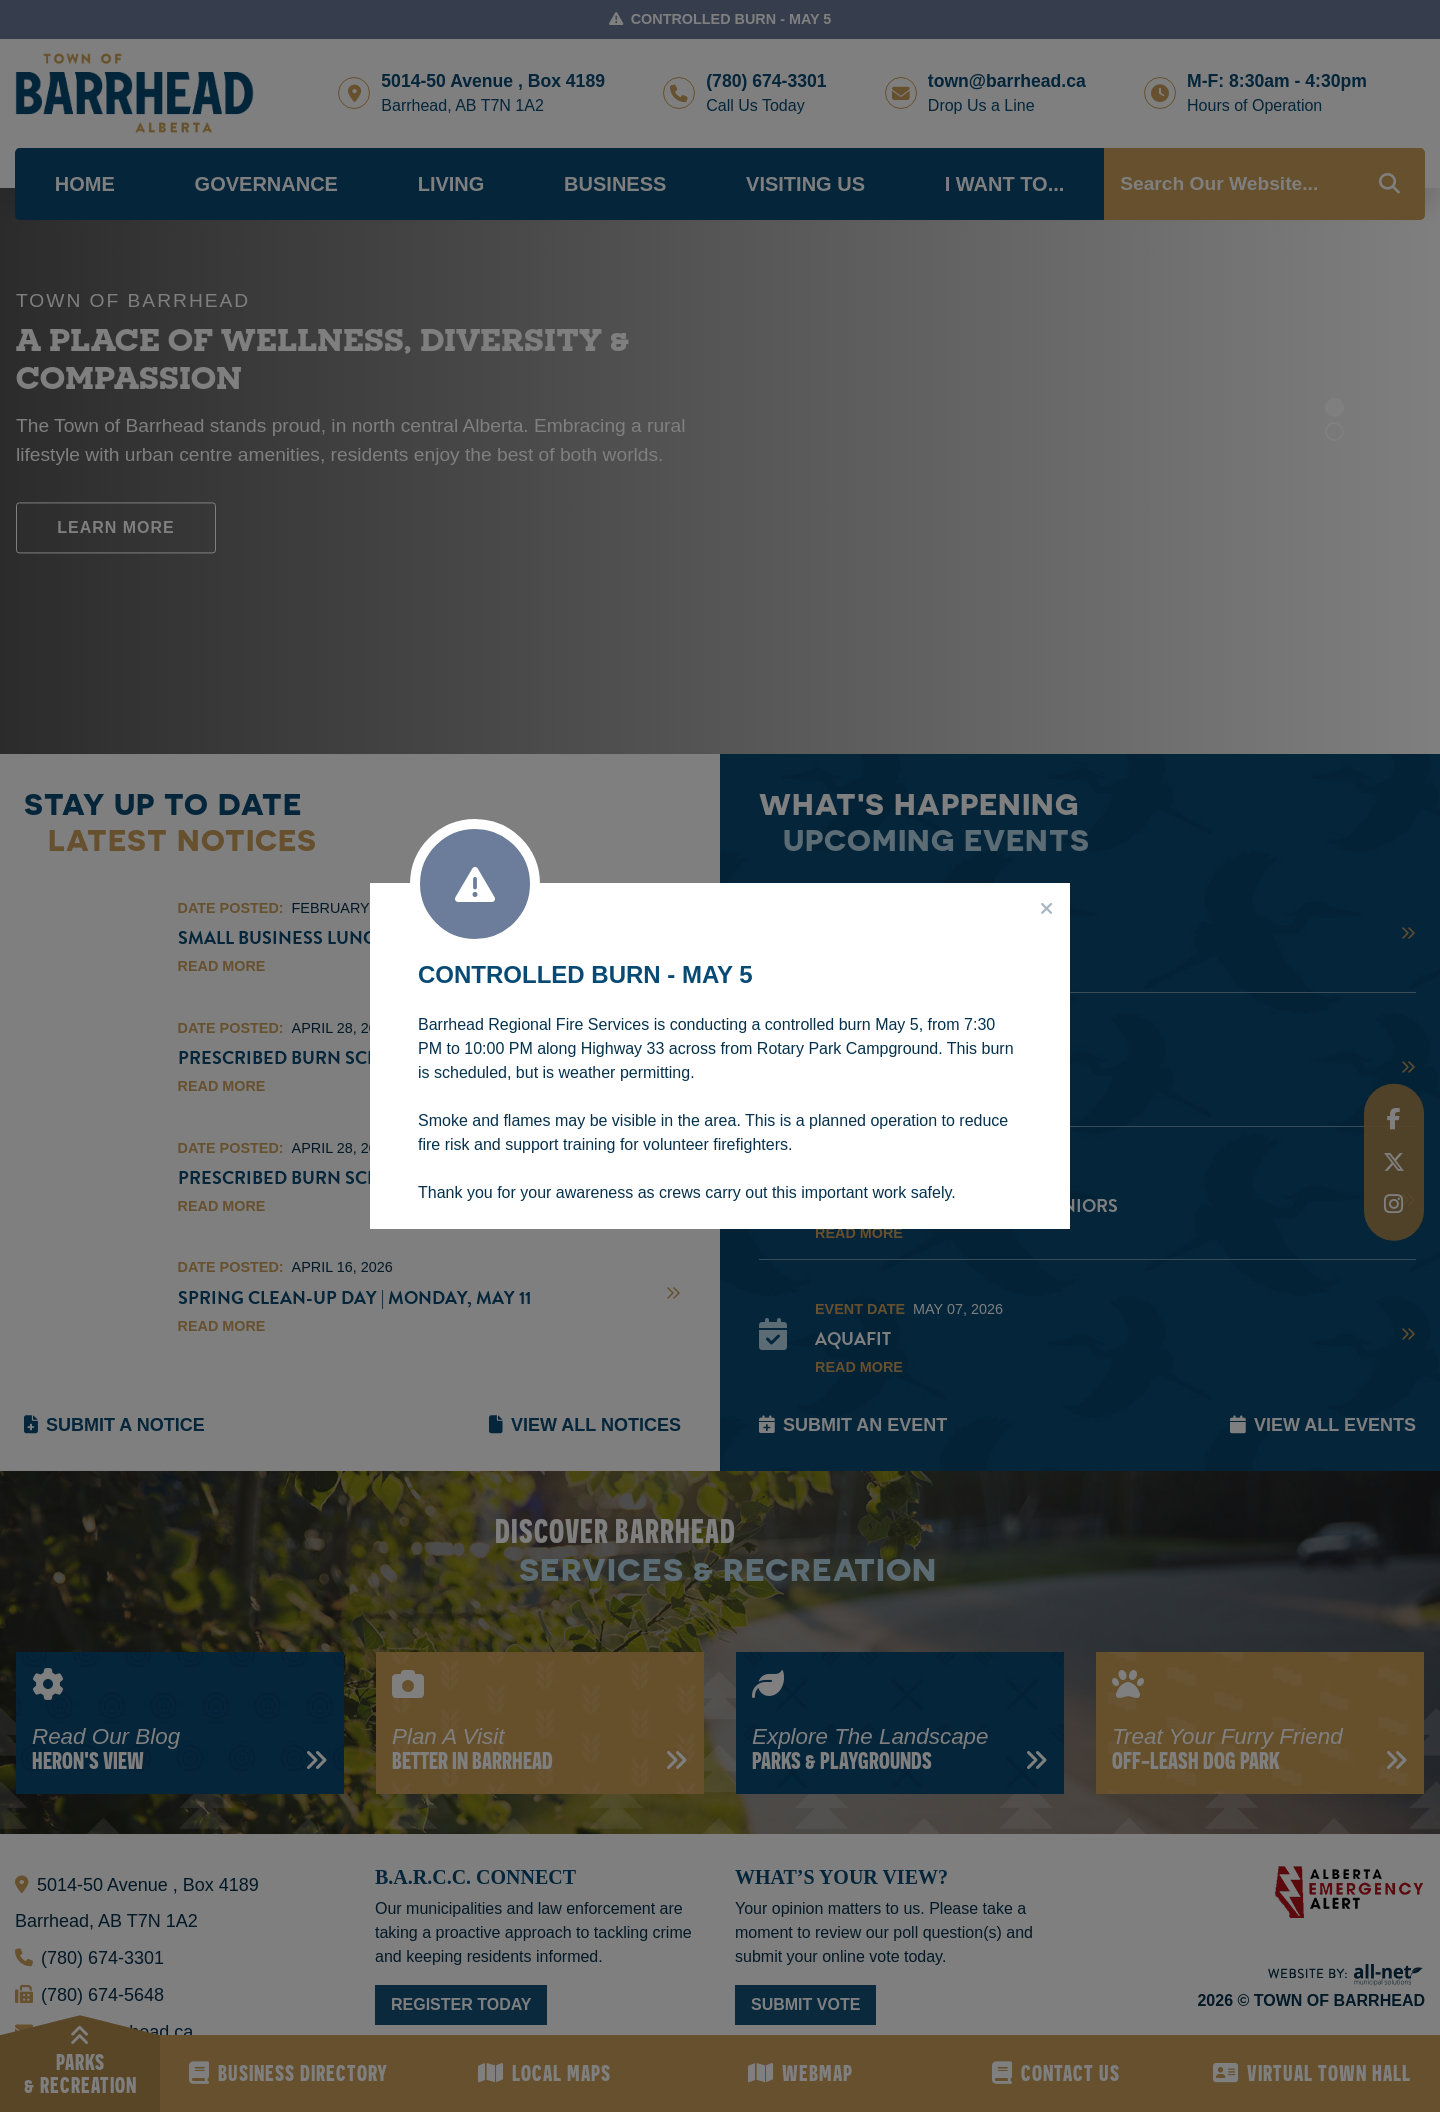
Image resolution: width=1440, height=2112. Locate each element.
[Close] (1047, 909)
